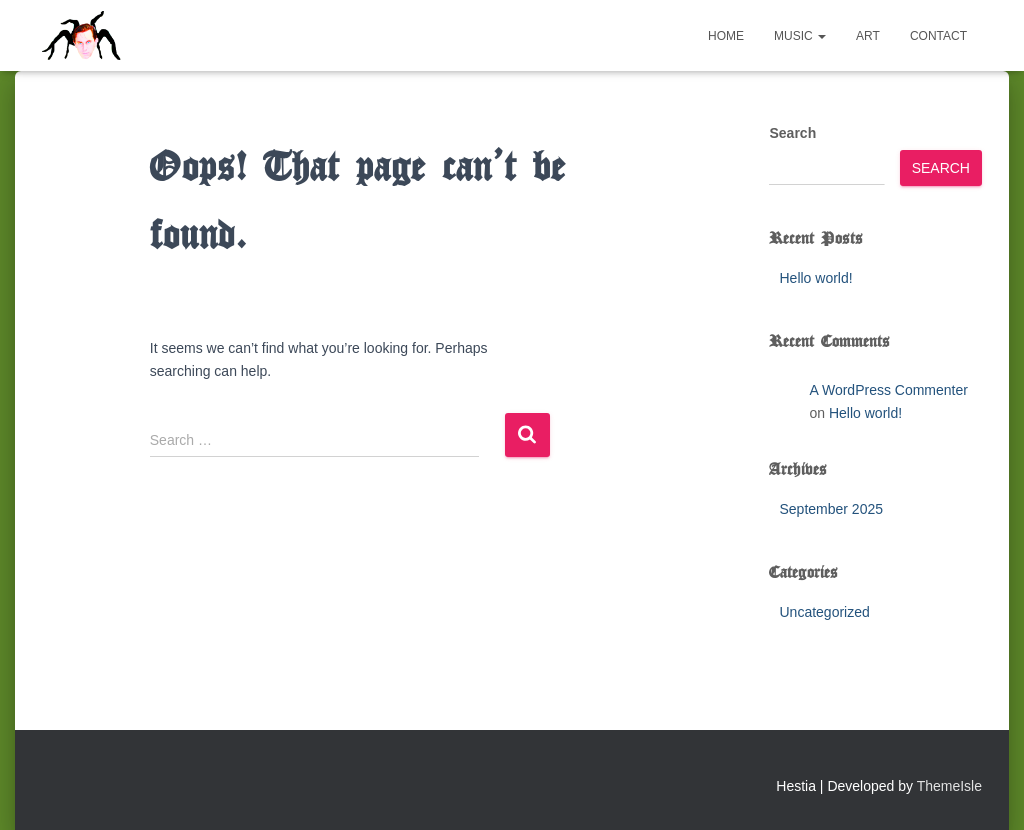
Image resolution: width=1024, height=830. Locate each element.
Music (800, 36)
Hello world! (815, 278)
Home (726, 36)
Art (868, 36)
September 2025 (831, 509)
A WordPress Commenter (888, 390)
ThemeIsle (949, 786)
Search (792, 133)
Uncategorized (824, 612)
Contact (938, 36)
